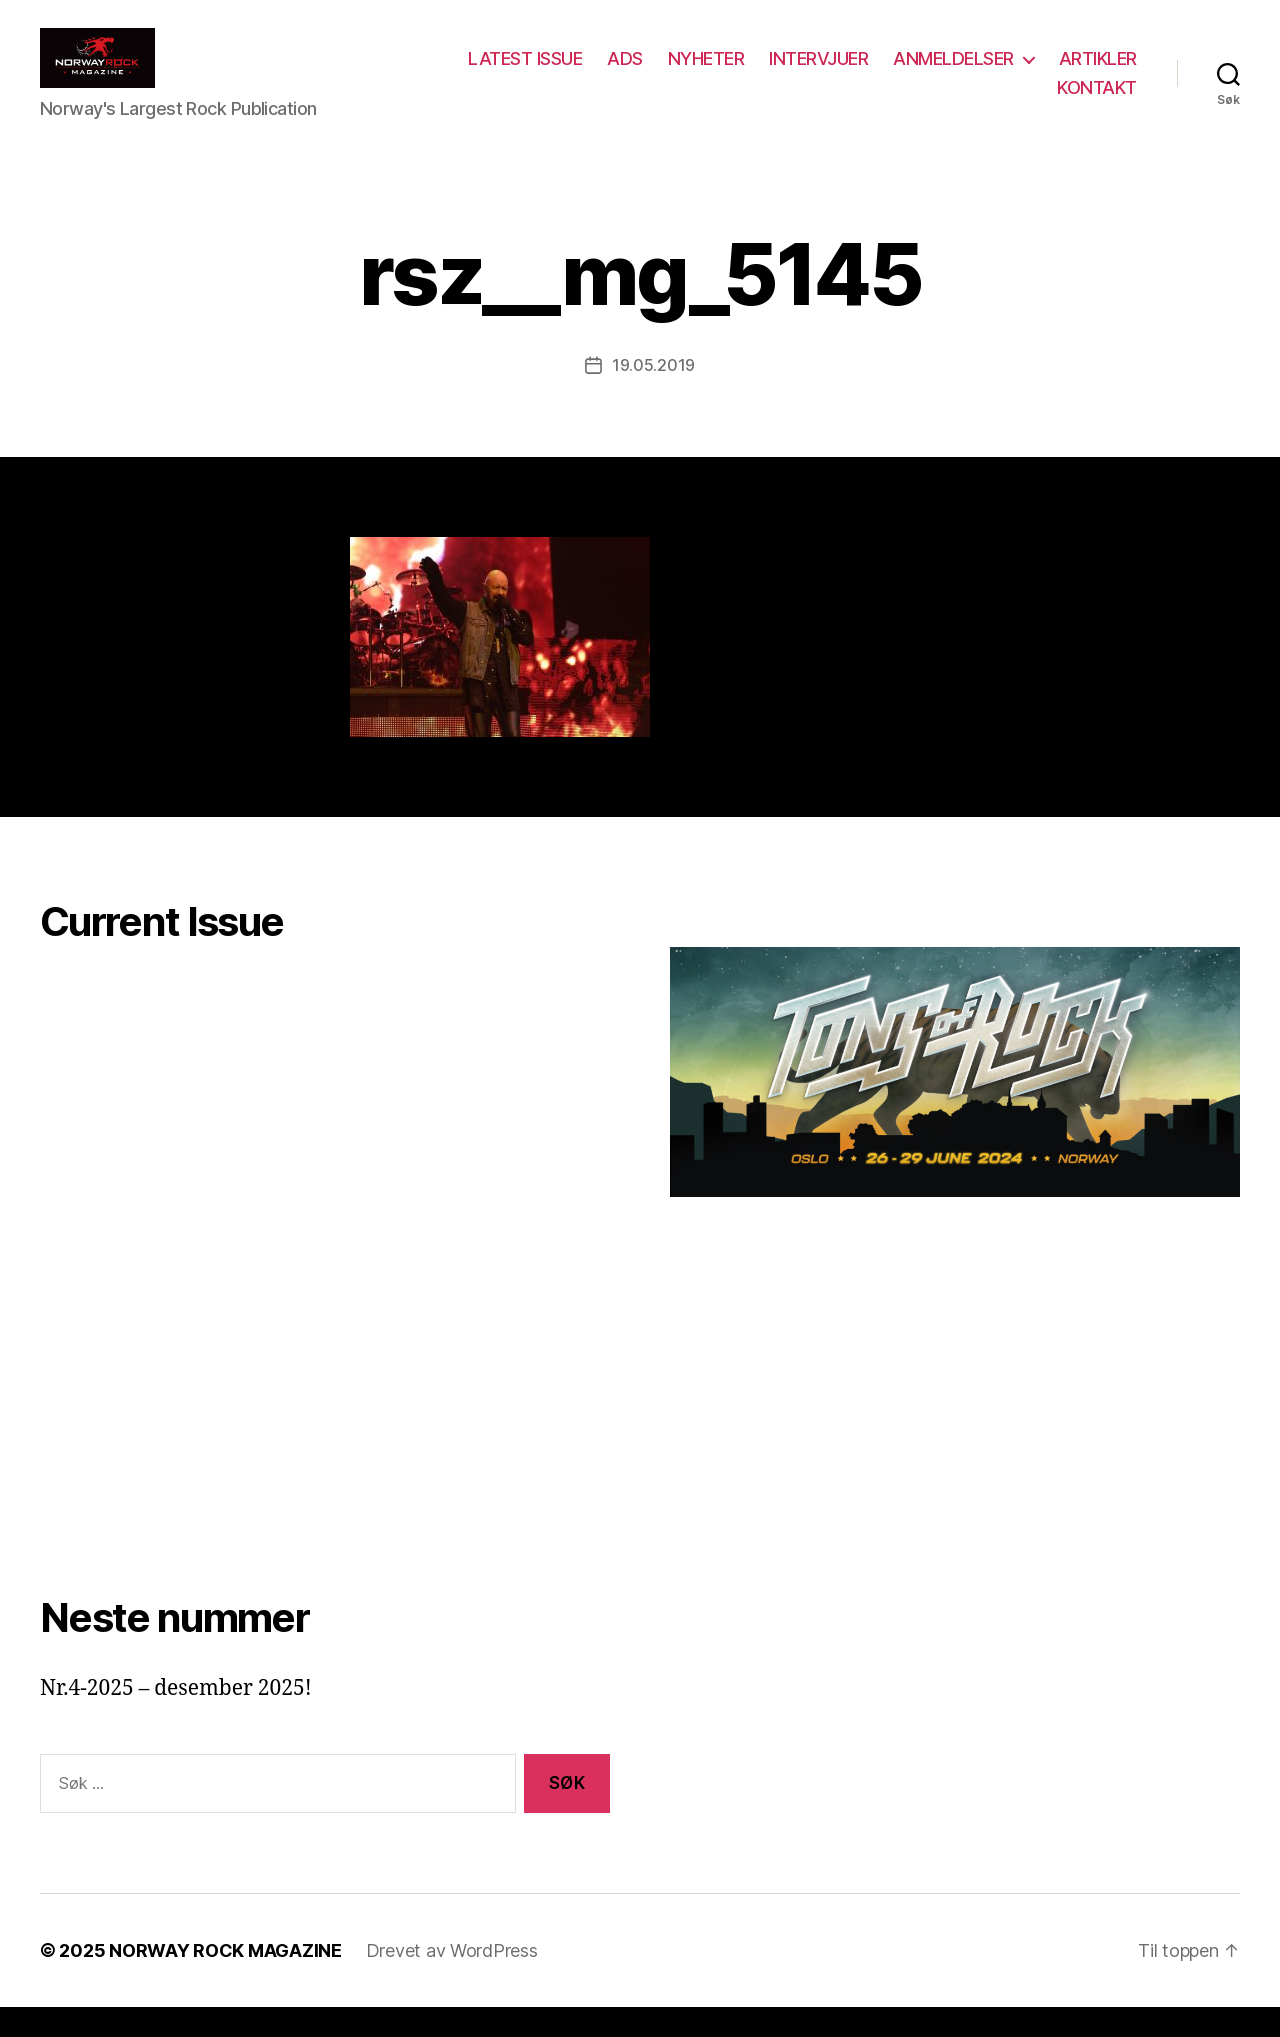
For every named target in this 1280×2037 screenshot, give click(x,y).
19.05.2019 (653, 395)
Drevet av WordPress (452, 1980)
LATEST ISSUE (628, 73)
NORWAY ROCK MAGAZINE (225, 1980)
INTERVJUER (921, 73)
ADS (728, 73)
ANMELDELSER (1056, 73)
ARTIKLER (993, 102)
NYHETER (809, 73)
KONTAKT (1097, 102)
